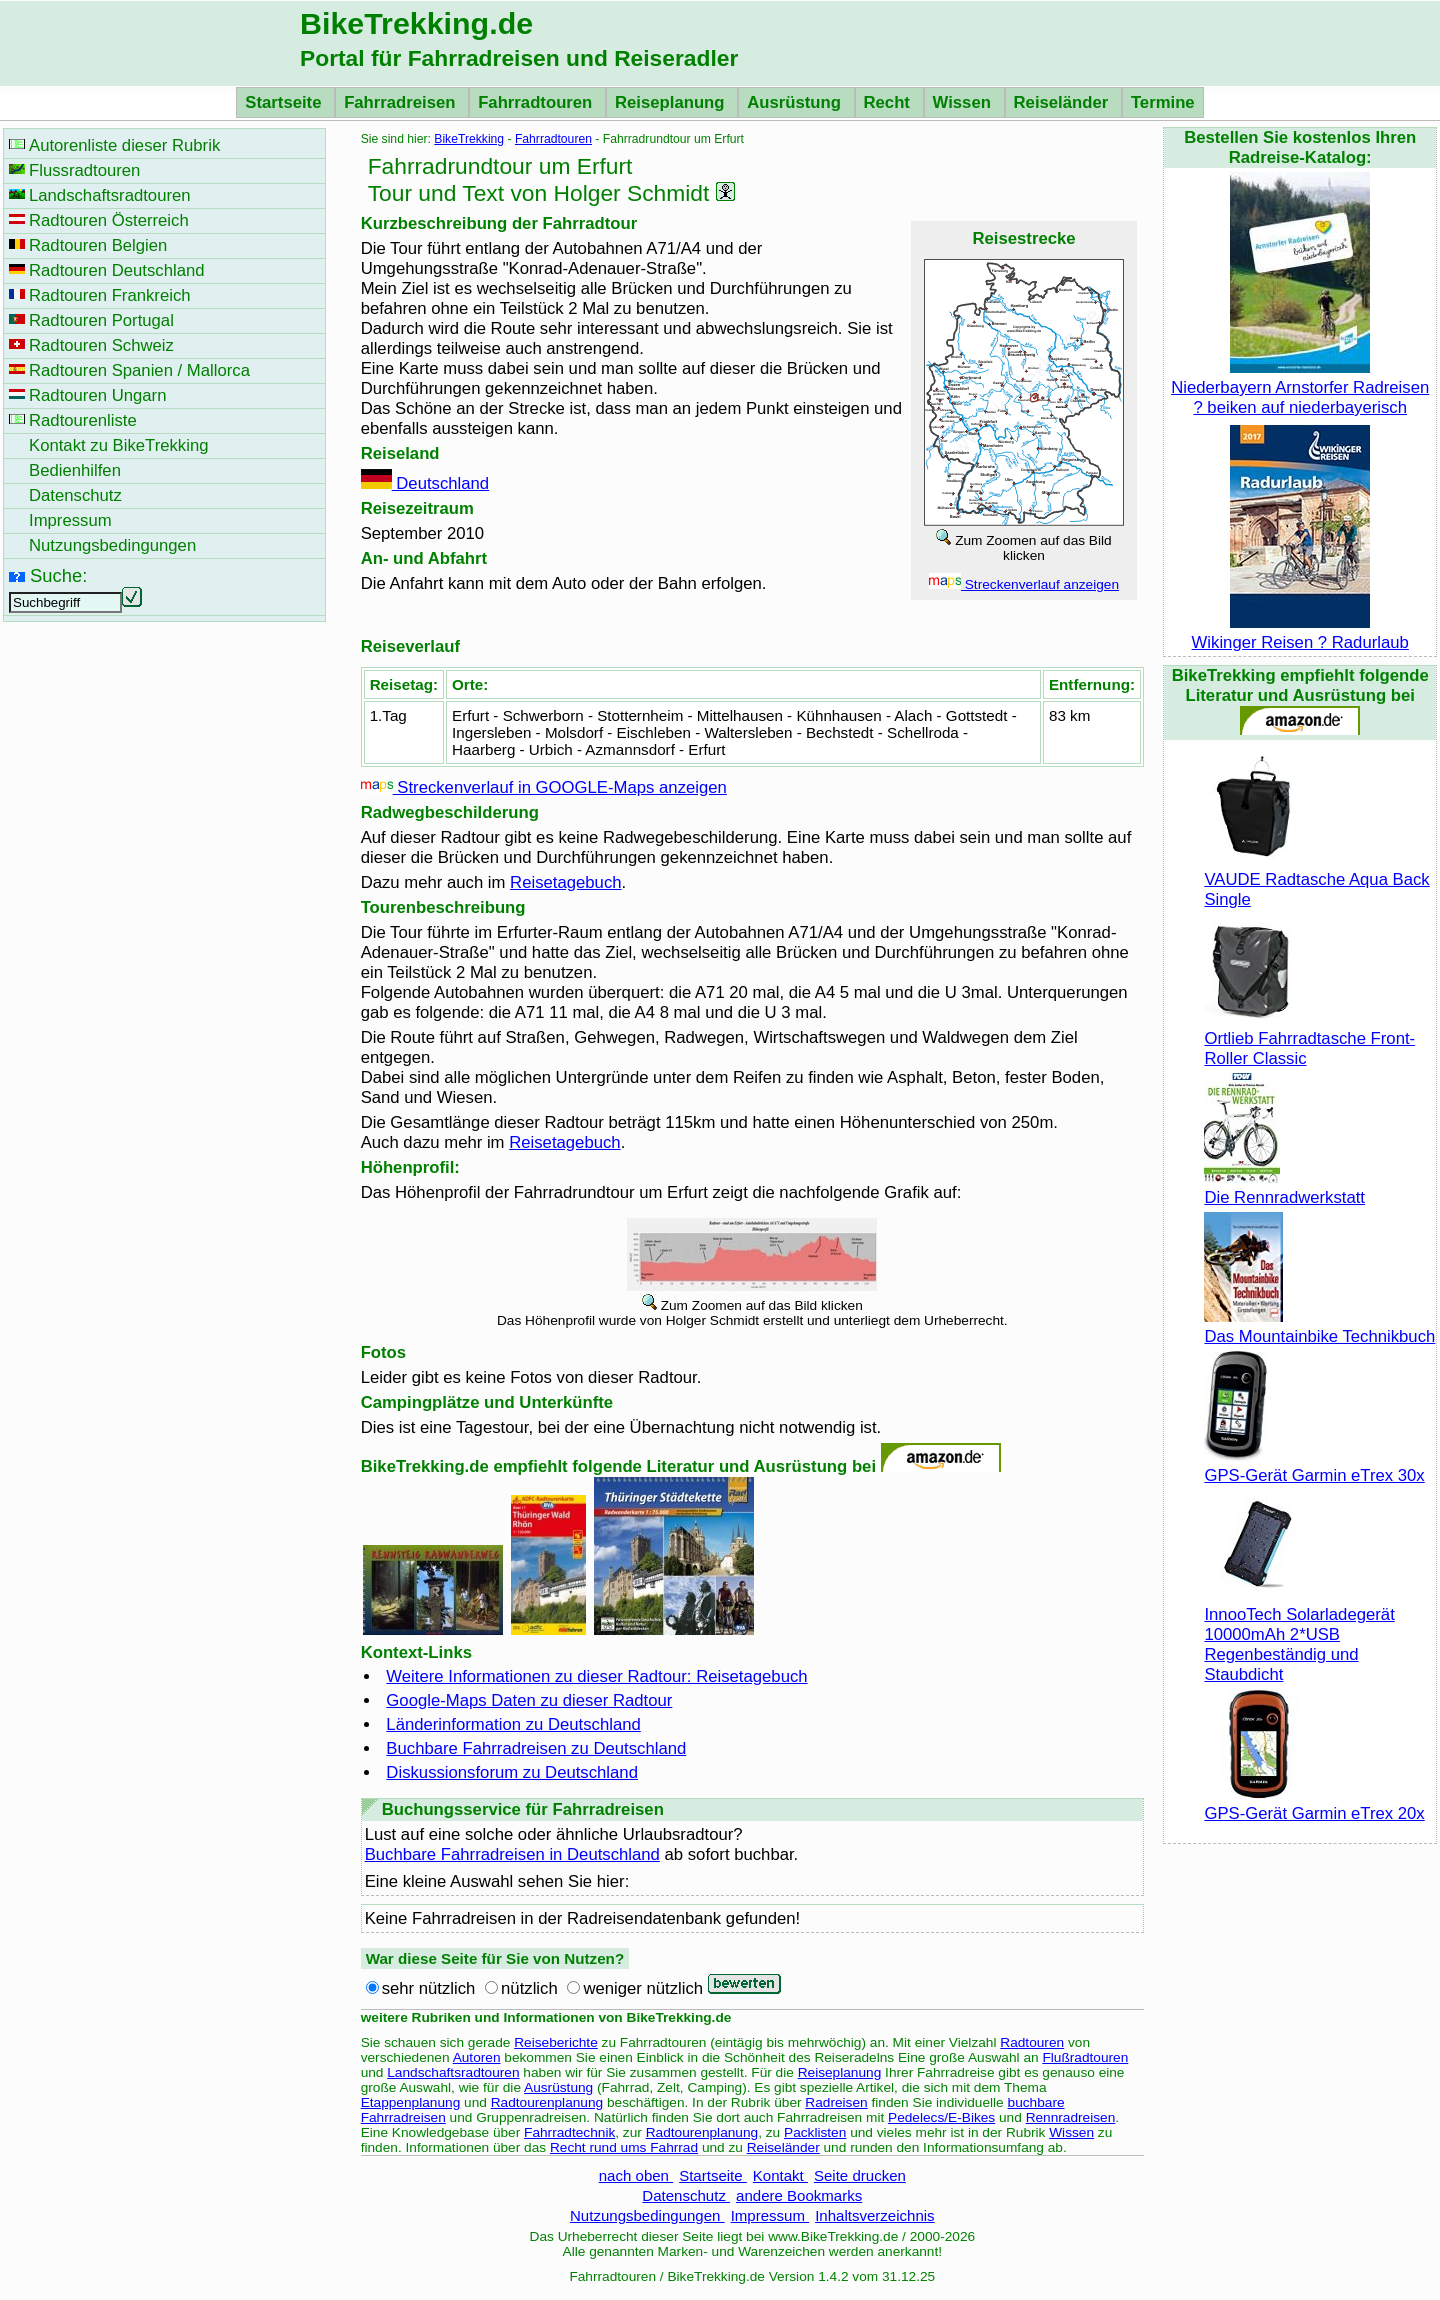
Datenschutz (686, 2195)
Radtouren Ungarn (97, 395)
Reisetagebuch (565, 882)
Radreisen (836, 2102)
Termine (1163, 102)
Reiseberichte (556, 2042)
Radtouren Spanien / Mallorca (139, 370)
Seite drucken (860, 2175)
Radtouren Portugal (101, 320)
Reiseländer (1063, 102)
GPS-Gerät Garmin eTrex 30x (1314, 1465)
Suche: (58, 575)
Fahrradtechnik (569, 2132)
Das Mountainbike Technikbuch (1319, 1326)
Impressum (770, 2215)
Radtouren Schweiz (101, 345)
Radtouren (1032, 2042)
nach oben (636, 2175)
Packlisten (815, 2132)
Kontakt (780, 2175)
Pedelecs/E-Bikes (941, 2117)
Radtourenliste (83, 420)
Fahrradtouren (537, 102)
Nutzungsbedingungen (647, 2215)
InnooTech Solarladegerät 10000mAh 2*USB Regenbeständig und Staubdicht (1299, 1634)
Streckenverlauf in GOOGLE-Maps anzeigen (544, 787)
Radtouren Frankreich (110, 295)
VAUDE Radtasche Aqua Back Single (1316, 879)
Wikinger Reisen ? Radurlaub (1300, 632)
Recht (889, 102)
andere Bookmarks (799, 2195)
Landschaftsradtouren (453, 2072)
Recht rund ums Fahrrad (624, 2147)
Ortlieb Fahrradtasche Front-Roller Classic (1309, 1038)
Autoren (477, 2057)
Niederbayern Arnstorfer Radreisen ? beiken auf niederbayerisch (1300, 387)
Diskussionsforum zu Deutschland (512, 1772)
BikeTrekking (469, 139)
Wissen (964, 102)
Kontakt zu (119, 445)
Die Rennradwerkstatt (1284, 1187)
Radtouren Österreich (109, 220)
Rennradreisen (1071, 2117)
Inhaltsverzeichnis (874, 2215)
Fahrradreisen (402, 102)
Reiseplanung (672, 102)
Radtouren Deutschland (117, 270)
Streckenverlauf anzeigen (1024, 584)
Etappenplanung (411, 2102)
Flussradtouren (84, 170)
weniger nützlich (643, 1988)
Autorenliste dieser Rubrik (124, 145)
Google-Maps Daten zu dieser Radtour (529, 1700)
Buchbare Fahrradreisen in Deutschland (512, 1854)
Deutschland (425, 483)
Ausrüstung (796, 102)
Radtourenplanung (547, 2102)
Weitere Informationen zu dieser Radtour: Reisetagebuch (596, 1676)
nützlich (529, 1988)
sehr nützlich (429, 1988)
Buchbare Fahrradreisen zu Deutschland (536, 1748)
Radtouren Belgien (98, 245)
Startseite (285, 102)
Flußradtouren (1085, 2057)
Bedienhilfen (75, 470)
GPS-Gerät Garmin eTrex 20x (1314, 1803)
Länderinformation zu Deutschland (513, 1724)
